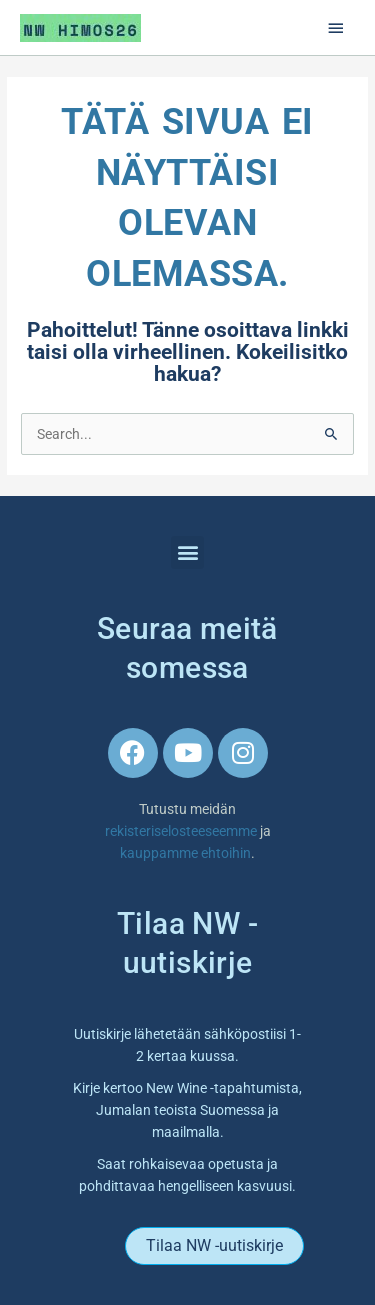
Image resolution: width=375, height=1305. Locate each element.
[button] (187, 552)
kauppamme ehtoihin (185, 853)
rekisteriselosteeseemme (182, 831)
